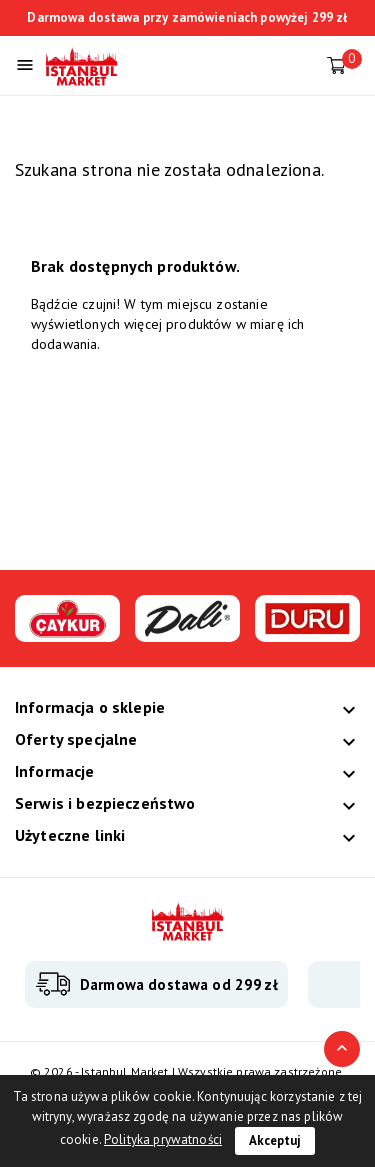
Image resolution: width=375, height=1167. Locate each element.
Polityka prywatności (163, 1139)
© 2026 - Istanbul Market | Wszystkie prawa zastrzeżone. (187, 1071)
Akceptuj (275, 1140)
